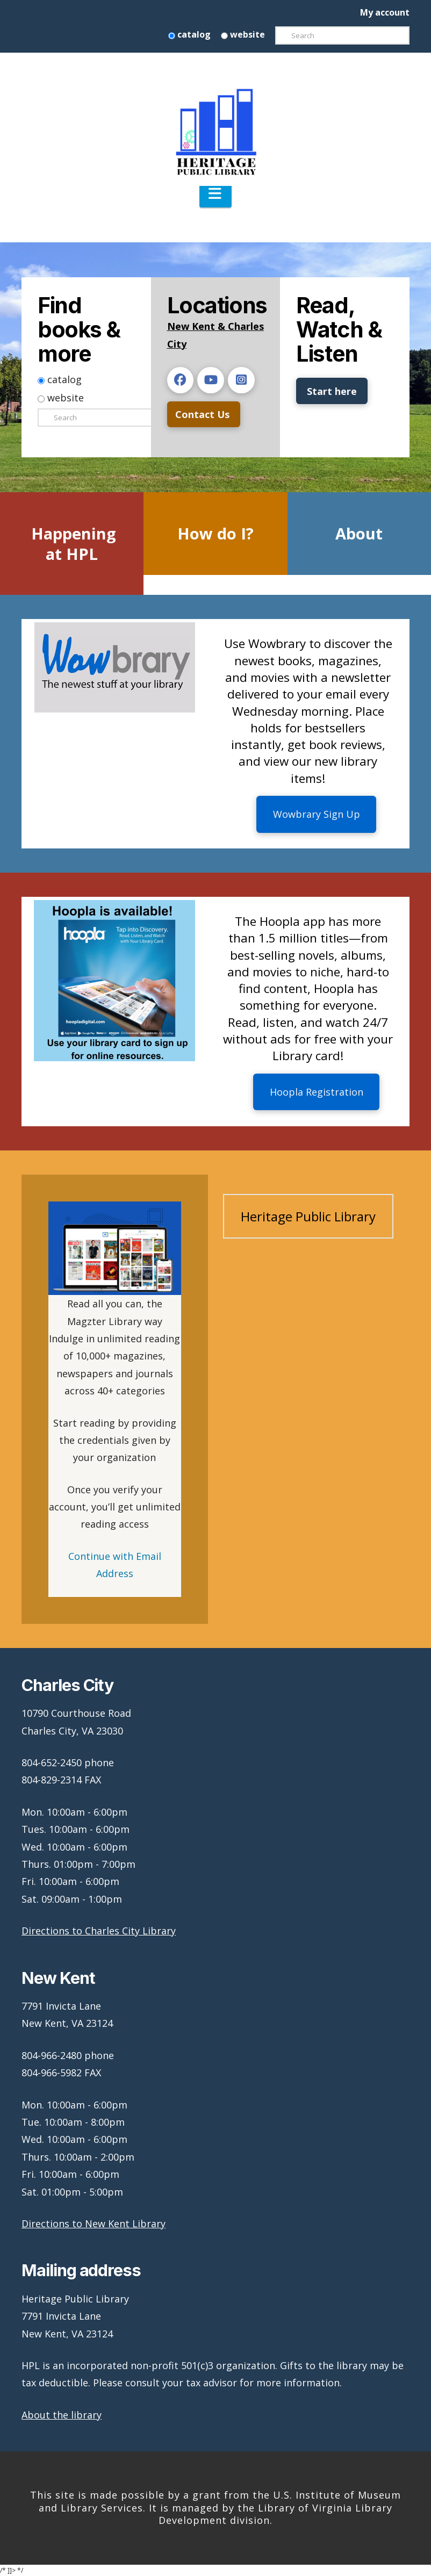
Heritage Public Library (308, 1216)
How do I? (215, 533)
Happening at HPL (73, 543)
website (243, 34)
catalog (189, 34)
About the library (61, 2414)
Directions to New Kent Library (93, 2223)
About (359, 533)
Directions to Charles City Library (98, 1930)
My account (385, 12)
